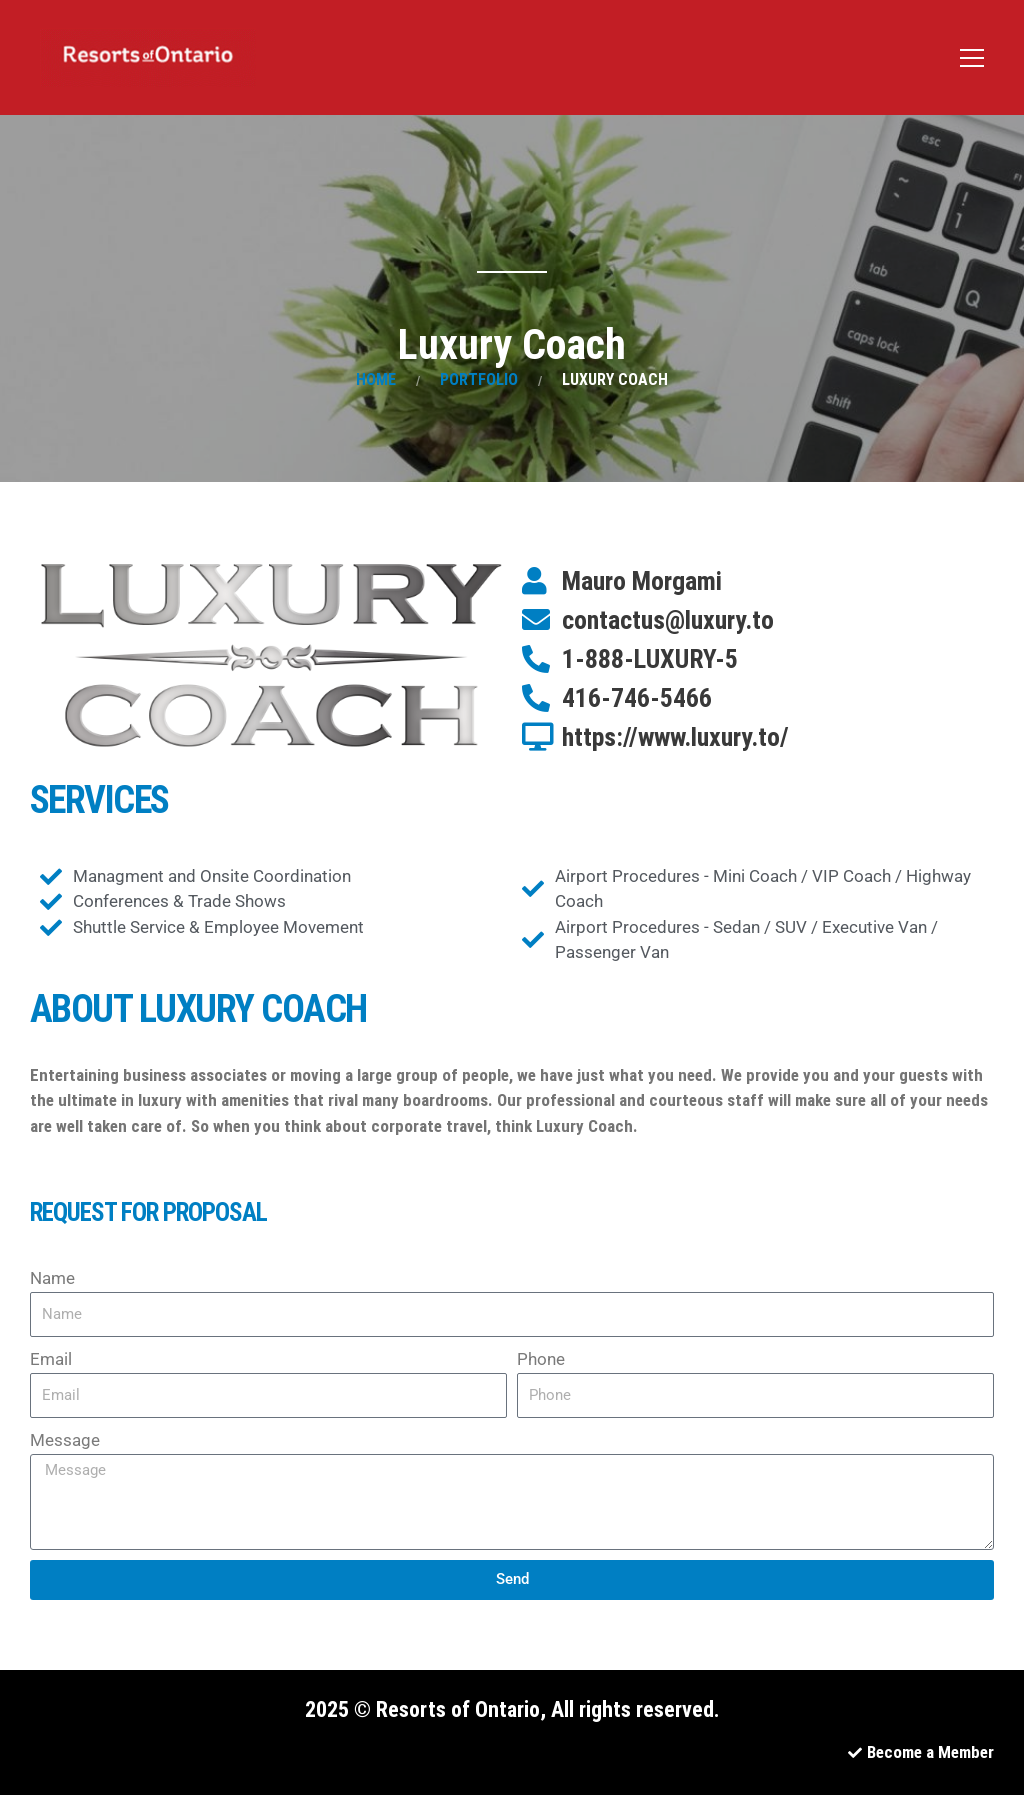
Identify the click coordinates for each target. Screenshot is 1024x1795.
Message (65, 1440)
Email (51, 1359)
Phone (541, 1359)
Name (52, 1278)
